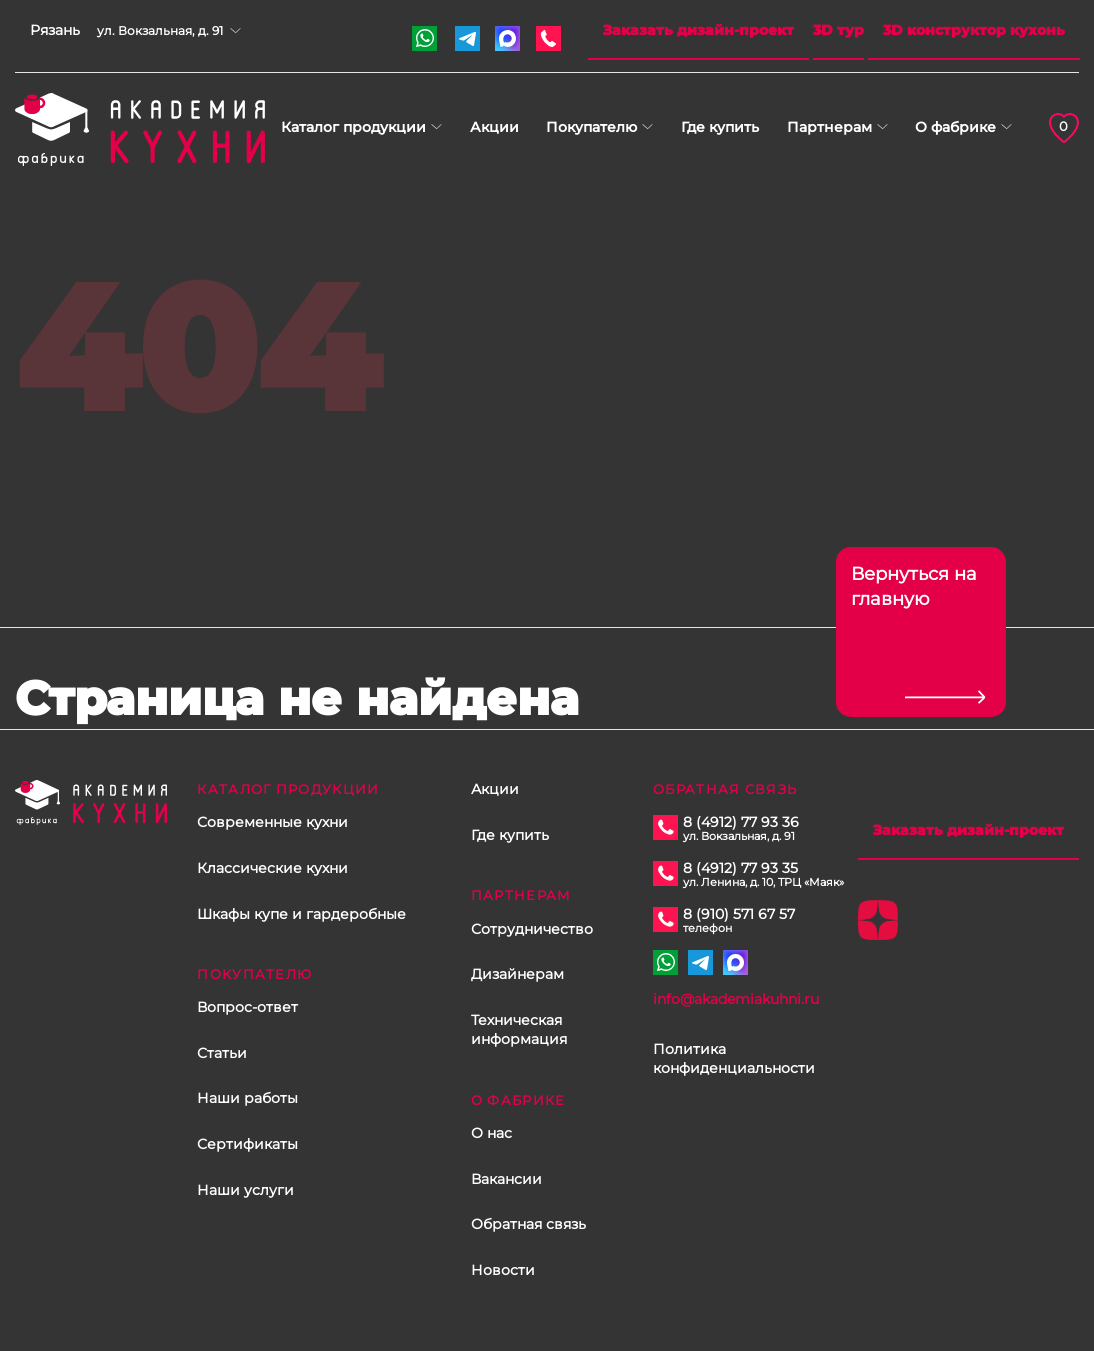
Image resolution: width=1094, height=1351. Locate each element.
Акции (494, 127)
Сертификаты (247, 1144)
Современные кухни (272, 822)
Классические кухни (272, 868)
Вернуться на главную (914, 586)
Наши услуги (245, 1190)
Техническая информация (519, 1030)
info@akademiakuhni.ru (736, 999)
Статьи (222, 1053)
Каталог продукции (353, 127)
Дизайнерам (517, 974)
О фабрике (955, 127)
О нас (491, 1133)
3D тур (838, 30)
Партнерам (829, 127)
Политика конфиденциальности (734, 1059)
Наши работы (247, 1098)
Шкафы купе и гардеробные (301, 914)
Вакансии (506, 1179)
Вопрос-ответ (247, 1007)
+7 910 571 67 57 (424, 38)
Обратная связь (528, 1224)
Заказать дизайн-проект (698, 30)
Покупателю (591, 127)
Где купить (720, 127)
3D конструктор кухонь (974, 30)
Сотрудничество (532, 929)
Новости (503, 1270)
